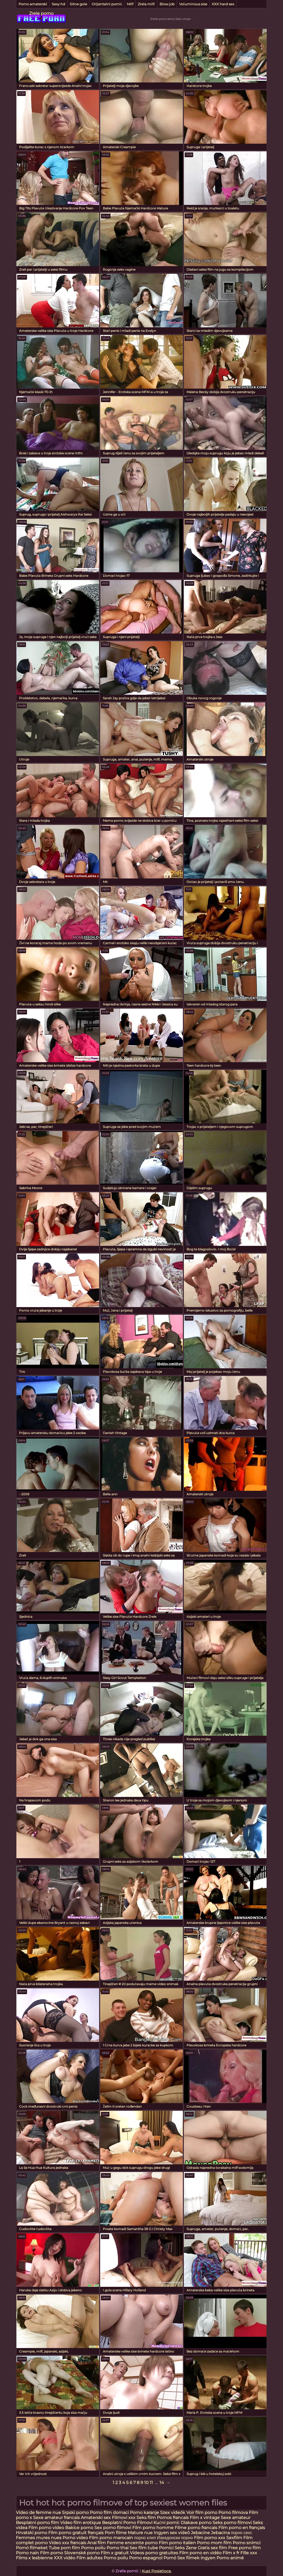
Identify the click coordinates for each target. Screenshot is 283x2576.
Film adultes (90, 2557)
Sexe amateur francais (56, 2517)
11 (151, 2482)
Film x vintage (205, 2517)
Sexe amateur (235, 2517)
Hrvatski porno (32, 2532)
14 (162, 2482)
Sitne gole (78, 4)
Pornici (166, 2547)
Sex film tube (144, 2547)
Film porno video (46, 2527)
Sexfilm (234, 2537)
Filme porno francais (196, 2527)
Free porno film (244, 2547)
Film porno (51, 2552)
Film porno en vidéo (200, 2552)
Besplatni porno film (37, 2522)
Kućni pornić (166, 2522)
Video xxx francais (67, 2542)
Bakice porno (79, 2527)
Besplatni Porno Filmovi (127, 2522)
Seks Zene (186, 2547)
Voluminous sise (193, 4)
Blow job (167, 4)
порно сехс (241, 2532)
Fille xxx (248, 2552)
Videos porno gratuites (154, 2552)
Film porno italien (177, 2542)
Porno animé (230, 2557)
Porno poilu (93, 2547)
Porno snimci (246, 2542)
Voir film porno (201, 2512)
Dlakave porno (197, 2522)
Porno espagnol (145, 2557)
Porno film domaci (109, 2512)
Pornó (169, 2557)
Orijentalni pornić (107, 4)
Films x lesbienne (34, 2557)
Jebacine (200, 2532)
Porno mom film (214, 2542)
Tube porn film (64, 2547)
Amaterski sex (96, 2517)
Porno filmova (233, 2512)
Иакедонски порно (175, 2537)
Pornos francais (173, 2517)
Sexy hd (58, 4)
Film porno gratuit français (76, 2532)
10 (146, 2482)
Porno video (75, 2537)
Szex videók (172, 2512)
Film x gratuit (115, 2552)
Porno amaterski (33, 4)
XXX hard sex (223, 4)
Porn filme (116, 2532)
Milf (130, 4)
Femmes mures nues (38, 2537)
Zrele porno (41, 13)
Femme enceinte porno (132, 2542)
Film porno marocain (111, 2537)
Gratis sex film (212, 2547)
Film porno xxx (210, 2537)
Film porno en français (241, 2527)
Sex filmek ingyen (196, 2557)
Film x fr (231, 2552)
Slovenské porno (82, 2552)
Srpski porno (75, 2512)
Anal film (96, 2542)
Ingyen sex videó (172, 2532)
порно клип (145, 2537)
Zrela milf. (146, 4)
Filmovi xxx (123, 2517)
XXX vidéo (64, 2557)
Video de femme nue (38, 2512)
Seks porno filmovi (232, 2522)
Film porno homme (153, 2527)
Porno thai (118, 2547)
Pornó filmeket (32, 2547)
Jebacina (220, 2532)
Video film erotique (80, 2522)
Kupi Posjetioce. (156, 2571)
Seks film (146, 2517)
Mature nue (140, 2532)
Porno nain (27, 2552)
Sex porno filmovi (113, 2527)
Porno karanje (144, 2512)
